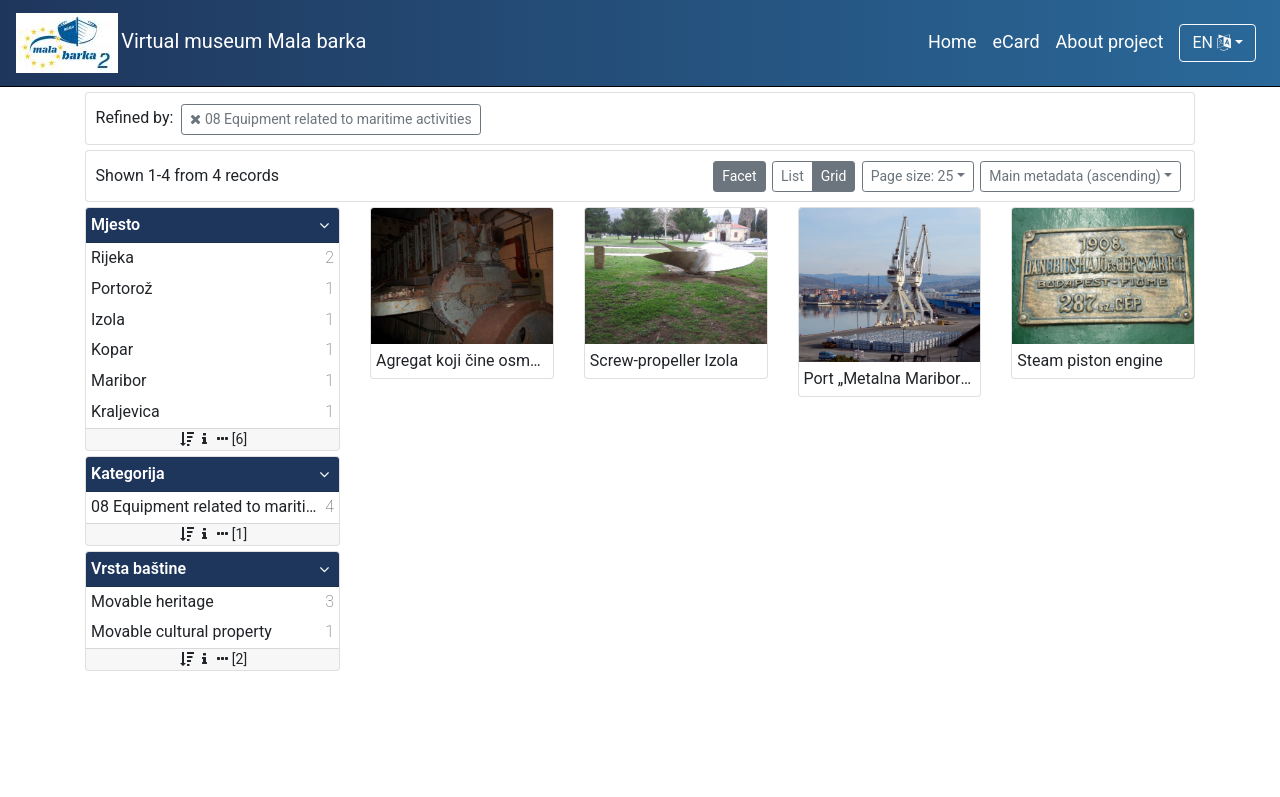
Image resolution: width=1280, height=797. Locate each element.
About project (1110, 41)
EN (1211, 42)
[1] (212, 534)
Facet (739, 176)
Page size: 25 (912, 176)
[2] (212, 659)
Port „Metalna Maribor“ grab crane (892, 378)
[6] (212, 439)
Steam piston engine (1090, 360)
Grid (834, 176)
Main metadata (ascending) (1074, 176)
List (792, 176)
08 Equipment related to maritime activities (330, 119)
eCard (1015, 41)
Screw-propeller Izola (664, 360)
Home (952, 41)
